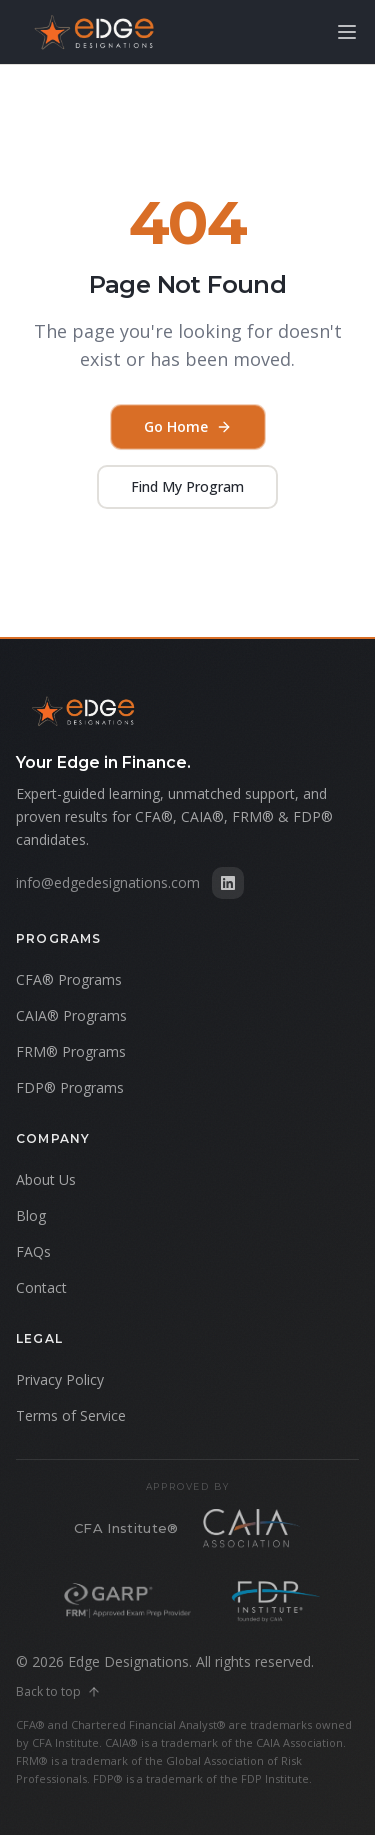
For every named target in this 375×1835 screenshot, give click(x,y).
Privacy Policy (60, 1379)
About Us (46, 1179)
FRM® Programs (71, 1051)
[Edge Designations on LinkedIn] (228, 883)
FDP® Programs (70, 1087)
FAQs (33, 1251)
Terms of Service (71, 1415)
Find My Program (187, 486)
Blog (31, 1215)
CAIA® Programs (71, 1015)
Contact (41, 1287)
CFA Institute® (126, 1528)
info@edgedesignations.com (108, 882)
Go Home (188, 426)
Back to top (58, 1692)
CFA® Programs (69, 979)
